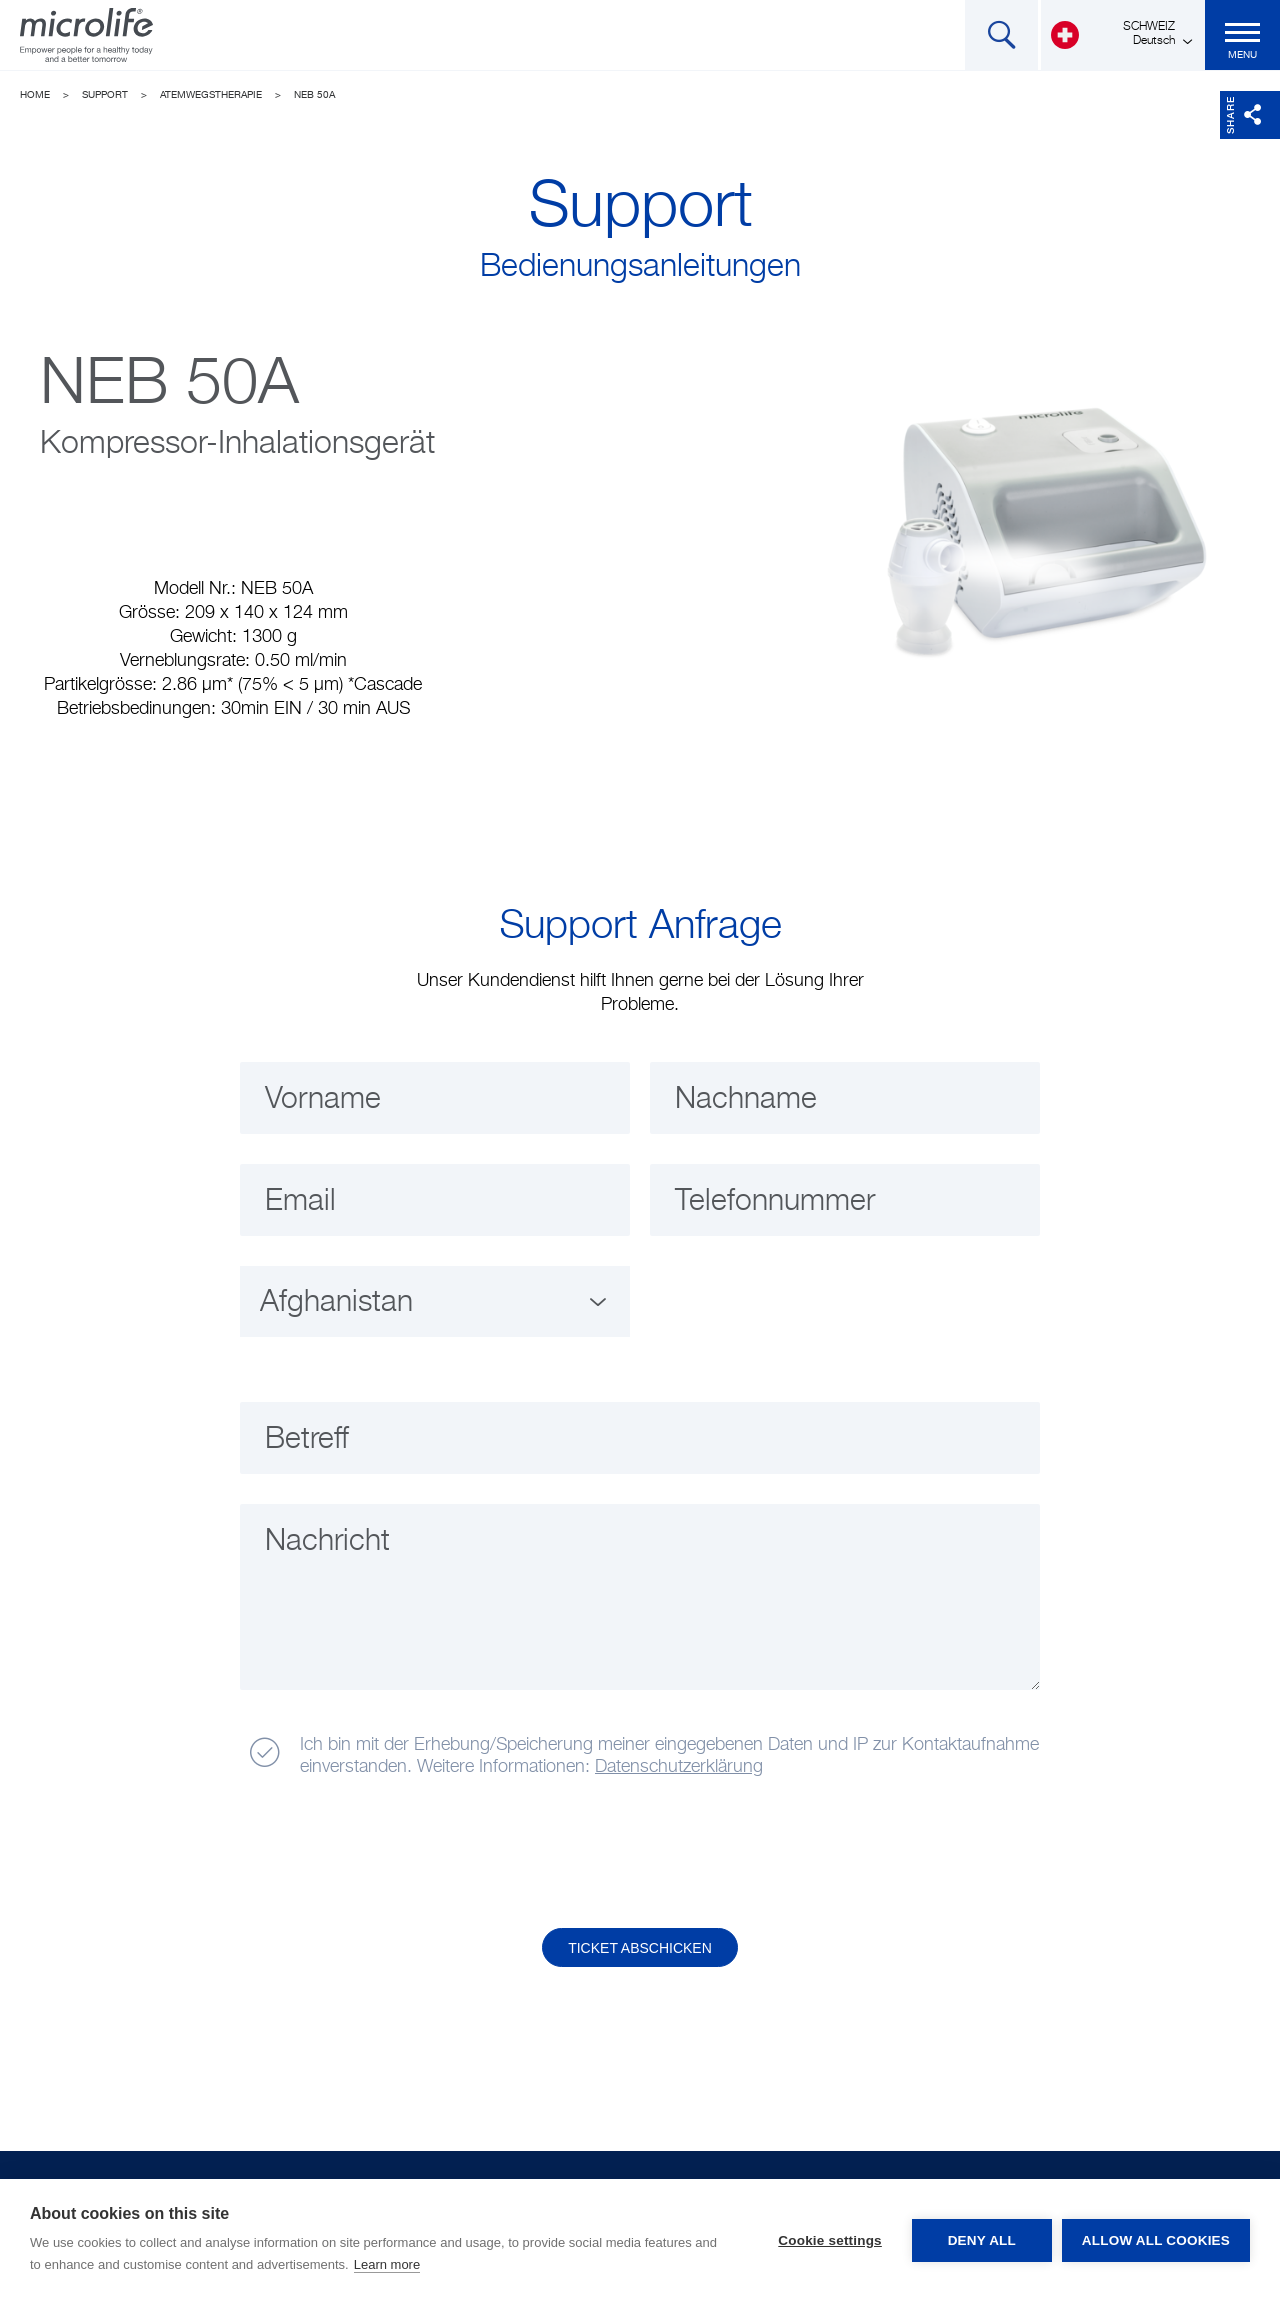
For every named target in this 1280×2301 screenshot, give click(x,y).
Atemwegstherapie (211, 95)
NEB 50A (314, 95)
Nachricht (327, 1542)
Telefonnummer (775, 1202)
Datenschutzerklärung (679, 1767)
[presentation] (393, 1854)
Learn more (387, 2264)
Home (35, 95)
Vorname (323, 1100)
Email (300, 1202)
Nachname (746, 1100)
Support (105, 95)
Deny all (982, 2240)
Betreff (307, 1440)
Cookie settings (830, 2240)
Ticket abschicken (640, 1948)
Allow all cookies (1156, 2240)
